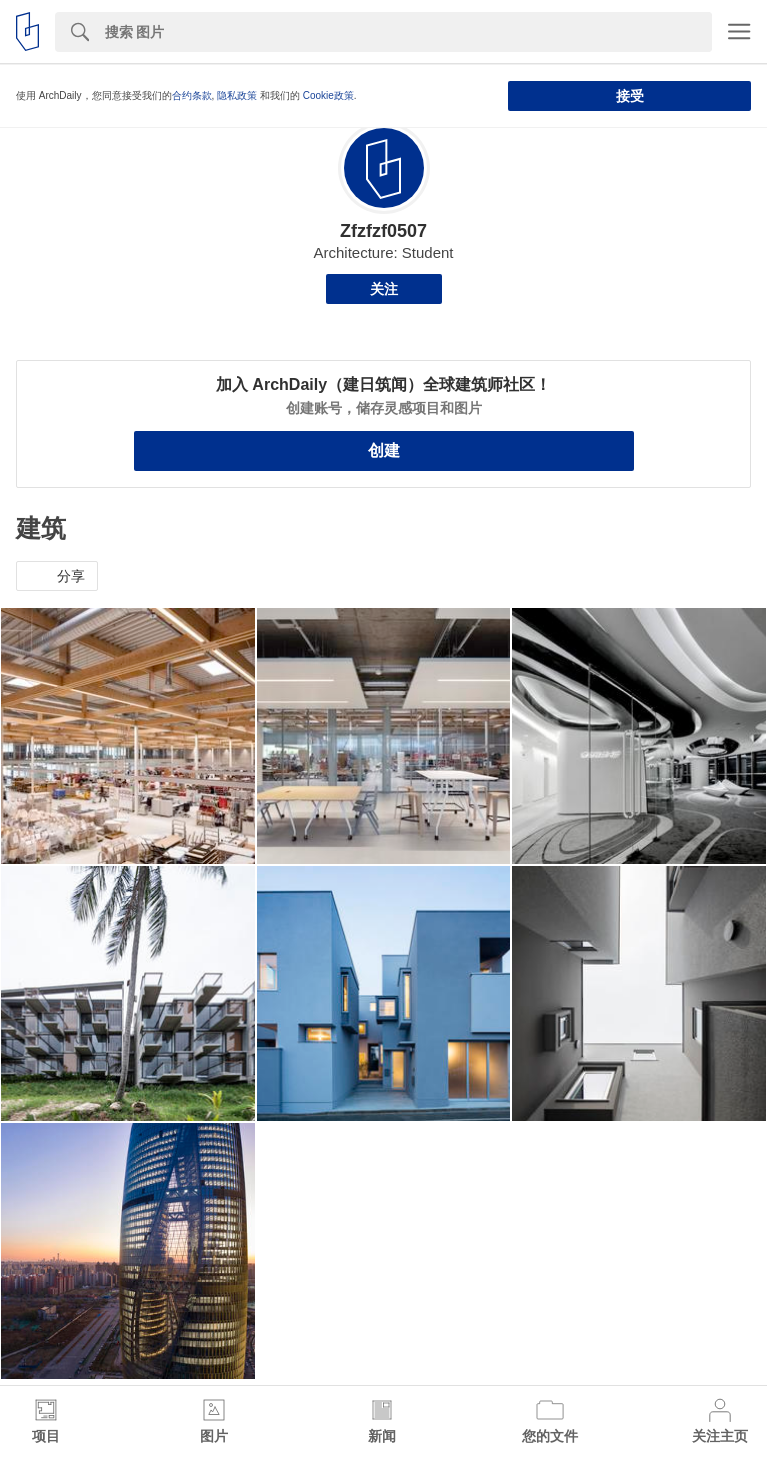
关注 (384, 289)
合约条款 (192, 95)
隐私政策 (237, 95)
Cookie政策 (328, 95)
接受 (630, 96)
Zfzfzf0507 (383, 231)
